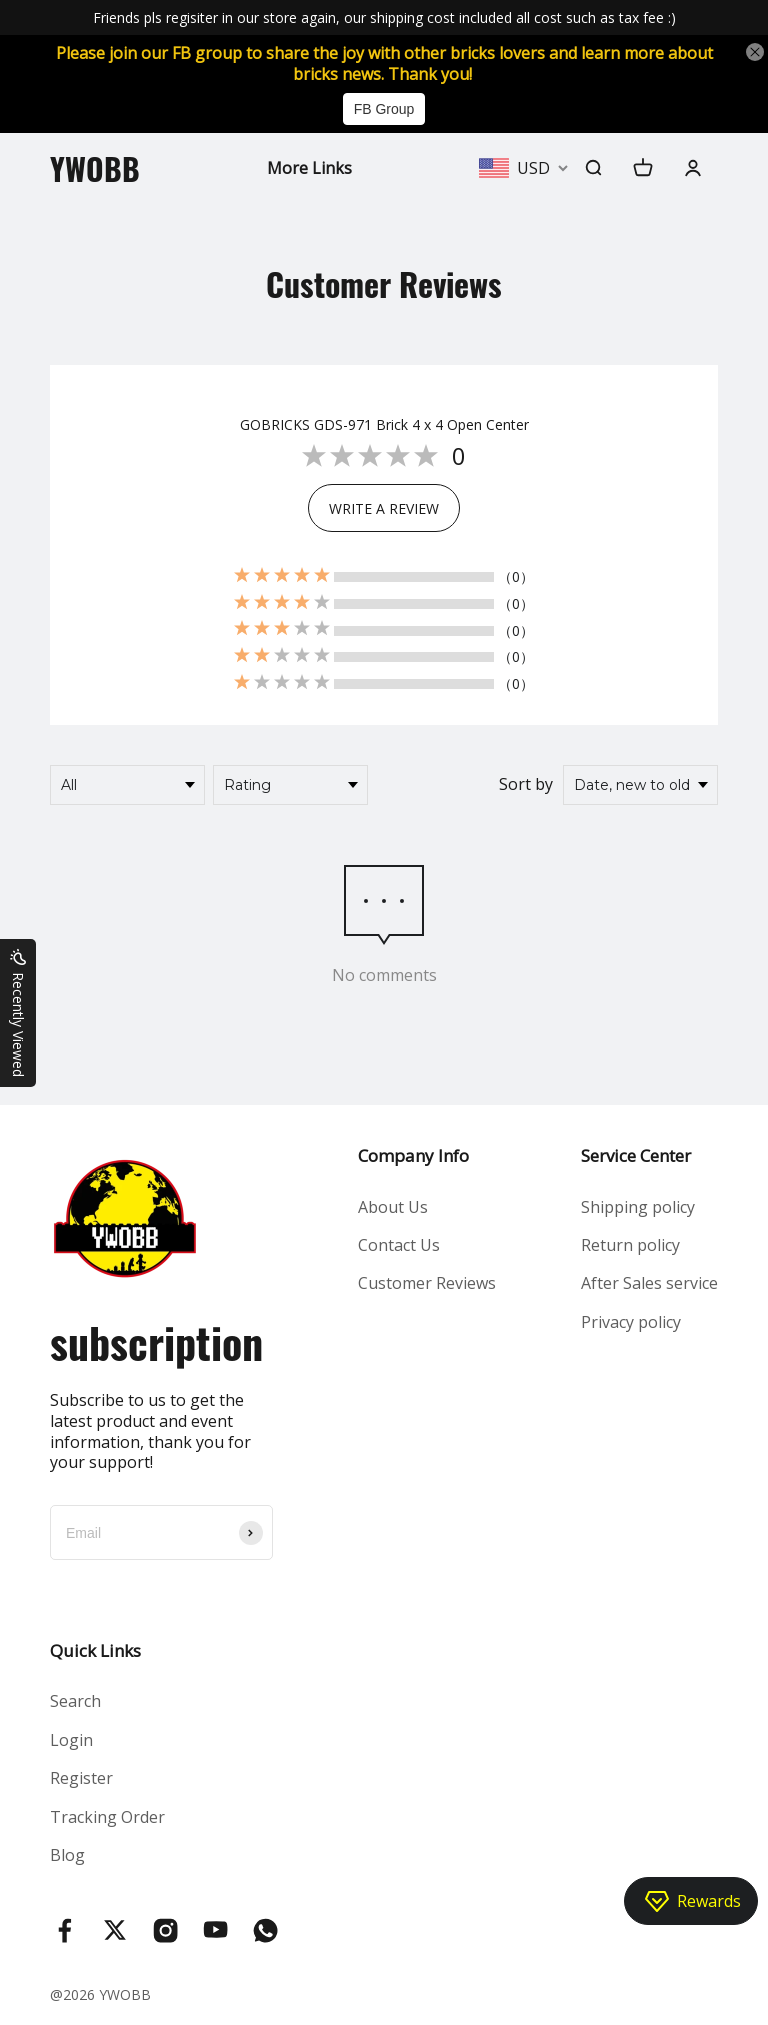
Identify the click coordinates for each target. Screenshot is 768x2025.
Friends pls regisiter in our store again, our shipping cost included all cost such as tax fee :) (384, 17)
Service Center (636, 1155)
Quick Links (95, 1650)
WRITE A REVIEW (384, 508)
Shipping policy (638, 1207)
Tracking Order (107, 1817)
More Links (309, 168)
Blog (67, 1855)
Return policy (630, 1245)
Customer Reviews (427, 1283)
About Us (393, 1207)
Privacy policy (631, 1322)
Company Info (413, 1155)
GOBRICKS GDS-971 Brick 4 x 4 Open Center (384, 425)
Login (71, 1740)
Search (75, 1701)
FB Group (384, 109)
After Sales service (649, 1283)
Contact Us (399, 1245)
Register (81, 1778)
